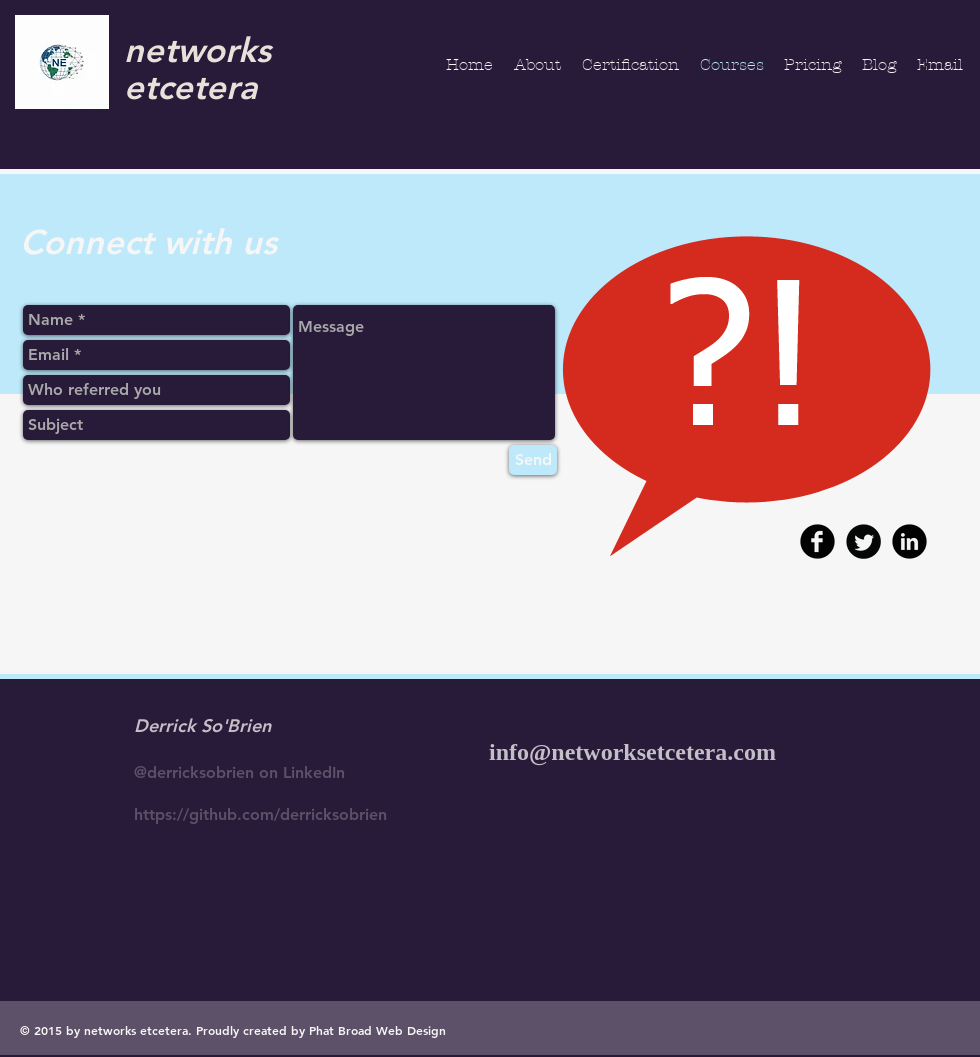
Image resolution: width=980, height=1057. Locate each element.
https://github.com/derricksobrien (260, 814)
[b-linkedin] (909, 541)
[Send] (533, 460)
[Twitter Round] (863, 541)
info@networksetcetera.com (632, 752)
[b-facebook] (817, 541)
